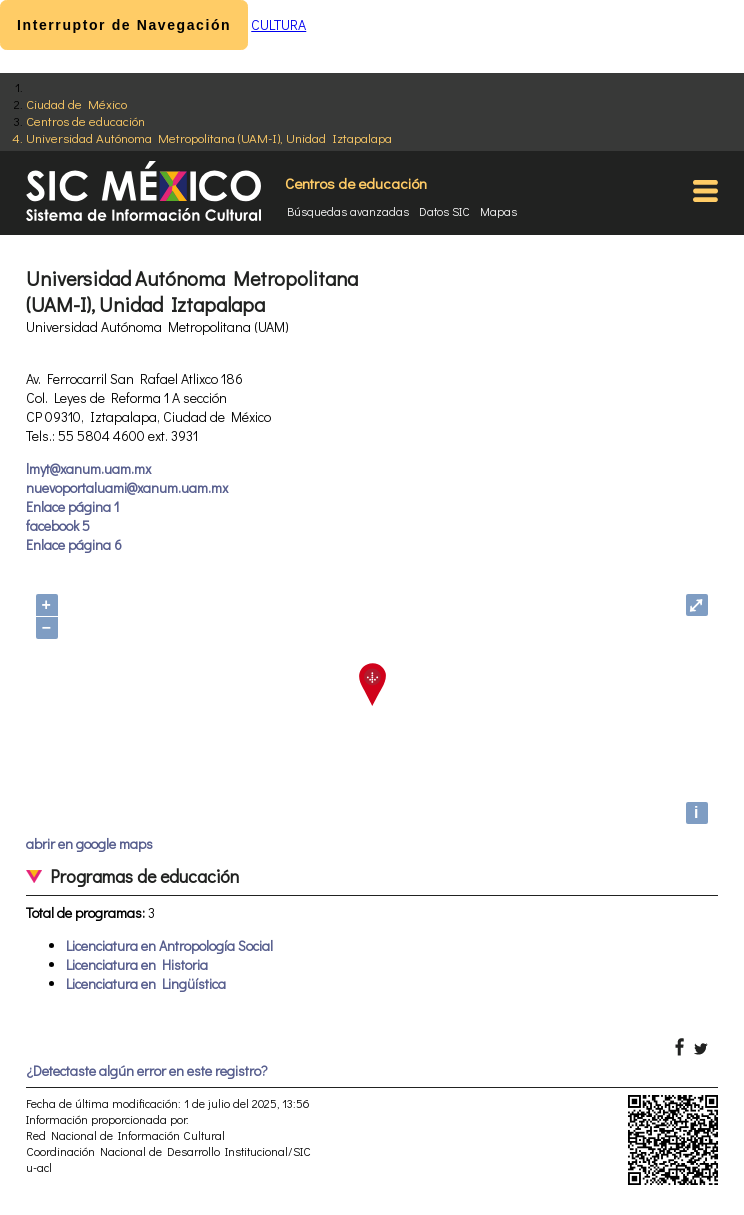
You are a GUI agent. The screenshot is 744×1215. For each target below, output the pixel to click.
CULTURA (278, 24)
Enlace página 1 (72, 506)
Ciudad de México (76, 103)
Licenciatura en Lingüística (146, 983)
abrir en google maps (89, 843)
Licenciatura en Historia (137, 964)
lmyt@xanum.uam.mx (88, 468)
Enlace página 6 (74, 544)
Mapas (498, 211)
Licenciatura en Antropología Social (169, 945)
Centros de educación (85, 120)
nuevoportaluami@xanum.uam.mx (127, 487)
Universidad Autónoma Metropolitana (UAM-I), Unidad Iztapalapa (209, 137)
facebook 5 (58, 525)
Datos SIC (444, 211)
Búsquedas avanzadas (348, 211)
